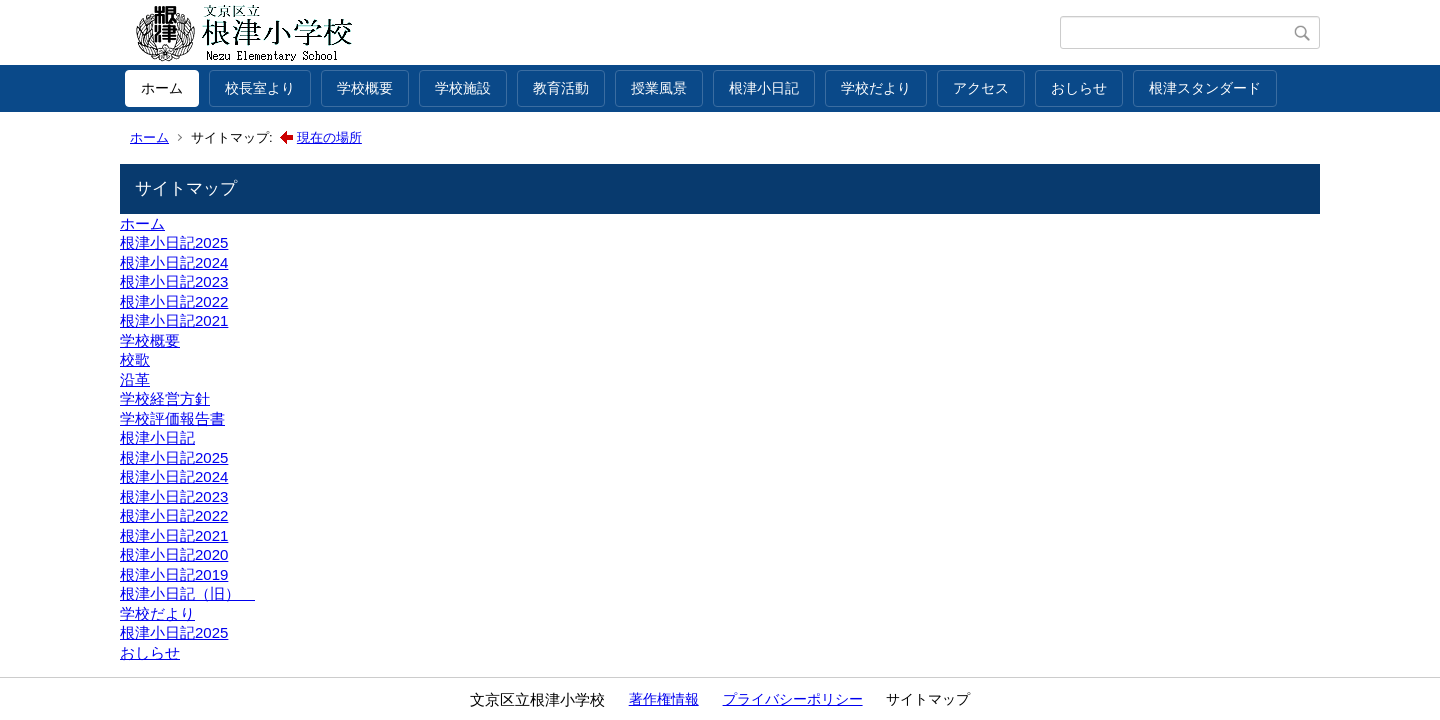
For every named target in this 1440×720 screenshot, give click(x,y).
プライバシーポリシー (793, 699)
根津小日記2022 (174, 301)
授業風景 (659, 88)
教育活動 (561, 88)
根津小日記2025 (174, 242)
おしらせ (1079, 88)
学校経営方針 (165, 398)
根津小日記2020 (174, 554)
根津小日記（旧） (187, 593)
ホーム (162, 88)
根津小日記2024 (174, 262)
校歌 (135, 359)
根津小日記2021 (174, 320)
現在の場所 (329, 137)
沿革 (135, 379)
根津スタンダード (1205, 88)
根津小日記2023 (174, 281)
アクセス (981, 88)
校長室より (260, 88)
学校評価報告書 (172, 418)
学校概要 (365, 88)
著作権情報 (664, 699)
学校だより (876, 88)
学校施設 (463, 88)
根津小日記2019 (174, 574)
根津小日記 (764, 88)
